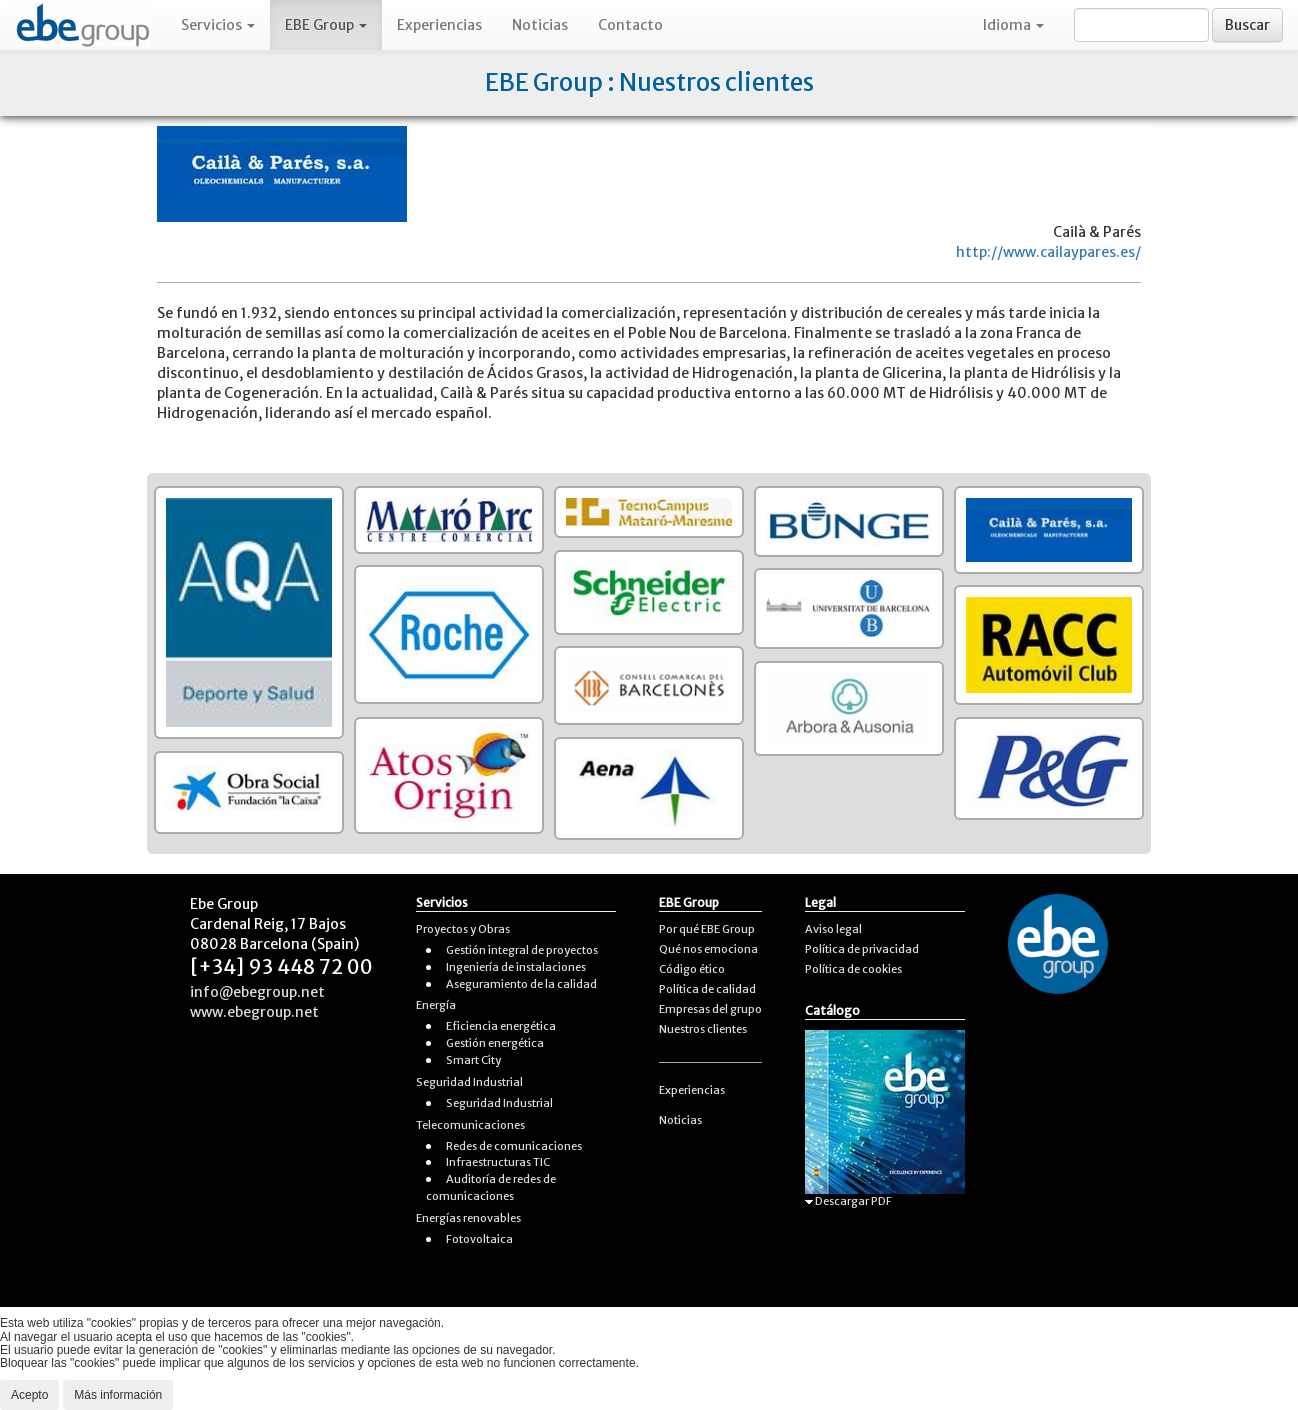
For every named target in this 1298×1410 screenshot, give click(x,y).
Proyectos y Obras (463, 929)
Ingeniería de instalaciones (516, 967)
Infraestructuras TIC (498, 1162)
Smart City (473, 1060)
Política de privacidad (862, 949)
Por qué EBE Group (707, 929)
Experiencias (439, 25)
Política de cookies (853, 969)
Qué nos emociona (708, 949)
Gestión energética (495, 1043)
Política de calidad (707, 989)
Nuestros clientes (703, 1029)
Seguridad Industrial (469, 1082)
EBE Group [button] (326, 25)
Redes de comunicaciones (514, 1146)
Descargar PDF (848, 1201)
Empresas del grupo (710, 1009)
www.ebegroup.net (254, 1012)
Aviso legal (833, 929)
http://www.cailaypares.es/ (1048, 252)
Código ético (692, 969)
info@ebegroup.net (257, 992)
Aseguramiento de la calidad (521, 984)
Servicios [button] (218, 25)
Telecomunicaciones (470, 1125)
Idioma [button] (1013, 25)
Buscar (1247, 25)
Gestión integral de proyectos (522, 950)
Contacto (630, 25)
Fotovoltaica (479, 1239)
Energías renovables (468, 1218)
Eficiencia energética (501, 1026)
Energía (436, 1005)
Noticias (540, 25)
